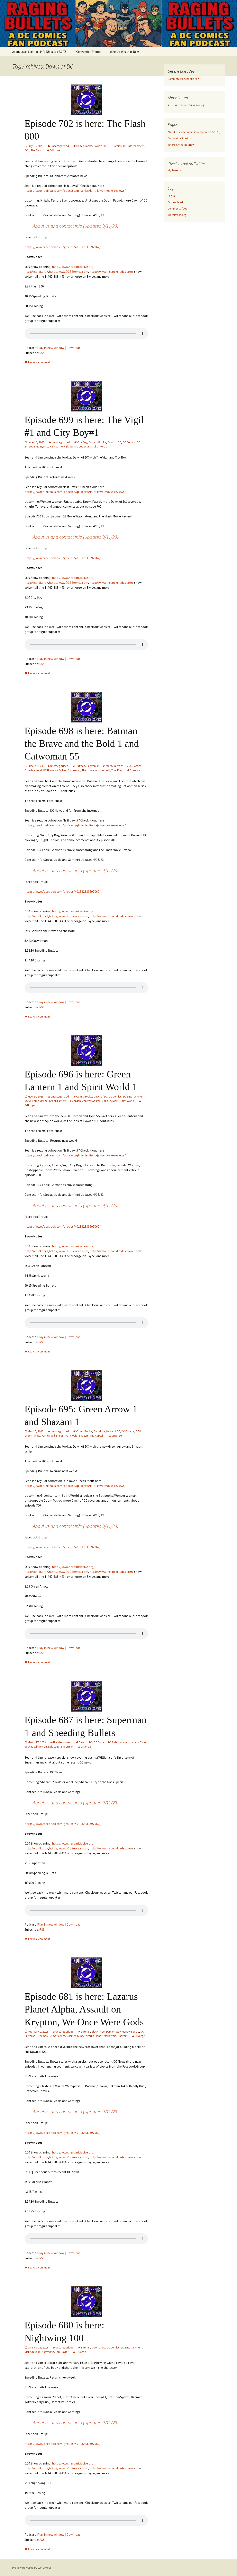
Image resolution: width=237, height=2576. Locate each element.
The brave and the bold (96, 770)
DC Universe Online (54, 770)
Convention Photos (88, 52)
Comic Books (84, 146)
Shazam (84, 1435)
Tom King (116, 770)
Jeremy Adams (91, 1101)
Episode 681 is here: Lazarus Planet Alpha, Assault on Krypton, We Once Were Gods (84, 2009)
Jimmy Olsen (139, 1742)
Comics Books (97, 442)
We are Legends (80, 446)
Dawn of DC (100, 146)
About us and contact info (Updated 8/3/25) (39, 52)
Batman (80, 766)
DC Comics (115, 146)
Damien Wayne (115, 2031)
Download (73, 348)
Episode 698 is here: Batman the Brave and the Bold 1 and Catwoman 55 (82, 743)
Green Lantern (57, 1101)
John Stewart (110, 1101)
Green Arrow (32, 1435)
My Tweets (174, 170)
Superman (74, 770)
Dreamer (42, 2036)
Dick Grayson (32, 2352)
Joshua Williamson (52, 1435)
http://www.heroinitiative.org (72, 267)
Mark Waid (71, 1435)
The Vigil (63, 446)
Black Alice (98, 2031)
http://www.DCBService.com (68, 271)
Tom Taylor (62, 2352)
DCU (27, 150)
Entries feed (175, 202)
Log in (171, 196)
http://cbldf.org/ (36, 271)
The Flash (36, 150)
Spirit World (127, 1101)
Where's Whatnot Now (124, 52)
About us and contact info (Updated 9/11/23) (75, 226)
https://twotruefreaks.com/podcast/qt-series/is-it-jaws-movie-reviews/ (75, 190)
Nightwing (48, 2352)
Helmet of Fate (58, 2036)
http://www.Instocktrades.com (111, 271)
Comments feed (178, 208)
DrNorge (55, 150)
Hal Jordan (74, 1101)
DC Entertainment (133, 146)
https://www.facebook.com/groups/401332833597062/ (63, 247)
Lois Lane (54, 1746)
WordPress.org (177, 215)
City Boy (82, 442)
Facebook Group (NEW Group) (186, 105)
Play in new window (50, 348)
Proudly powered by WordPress (32, 2567)
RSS (42, 353)
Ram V (53, 446)
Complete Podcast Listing (183, 79)
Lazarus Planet (93, 2036)
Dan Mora (106, 766)
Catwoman (92, 766)
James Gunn (75, 2036)
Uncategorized (60, 146)
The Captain (97, 1435)
